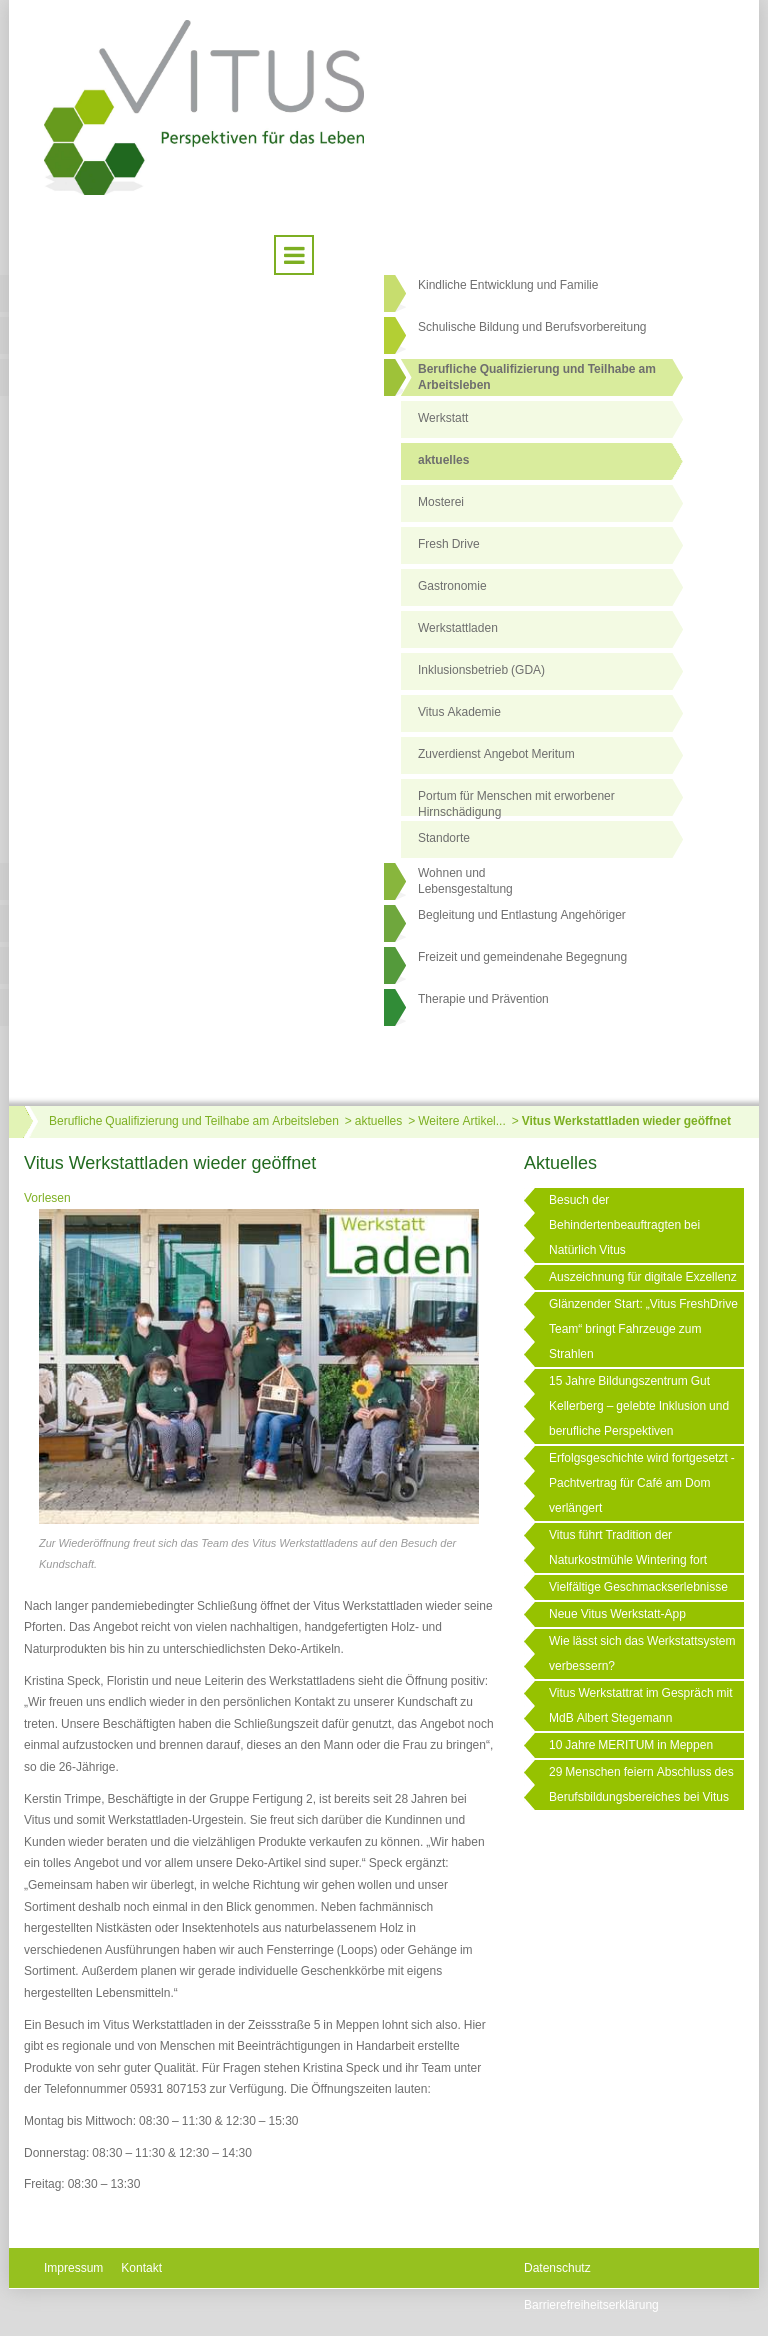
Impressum (73, 2268)
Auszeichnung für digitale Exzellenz (643, 1277)
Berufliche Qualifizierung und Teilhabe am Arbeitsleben (537, 377)
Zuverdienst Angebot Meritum (496, 754)
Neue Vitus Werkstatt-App (617, 1614)
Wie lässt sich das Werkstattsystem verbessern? (642, 1653)
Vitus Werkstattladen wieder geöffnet (626, 1121)
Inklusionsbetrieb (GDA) (481, 670)
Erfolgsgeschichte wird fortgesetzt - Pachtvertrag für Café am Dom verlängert (642, 1483)
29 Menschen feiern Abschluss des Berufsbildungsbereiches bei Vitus (641, 1784)
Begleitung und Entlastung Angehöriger (522, 915)
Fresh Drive (449, 544)
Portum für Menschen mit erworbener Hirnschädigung (516, 803)
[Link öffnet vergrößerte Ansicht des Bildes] (259, 1368)
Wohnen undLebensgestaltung (465, 881)
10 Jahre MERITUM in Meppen (631, 1745)
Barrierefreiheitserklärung (591, 2305)
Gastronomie (452, 586)
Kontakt (141, 2268)
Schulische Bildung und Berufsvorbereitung (532, 327)
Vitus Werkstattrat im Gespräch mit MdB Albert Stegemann (641, 1705)
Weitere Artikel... (461, 1121)
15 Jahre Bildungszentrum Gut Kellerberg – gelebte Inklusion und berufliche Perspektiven (639, 1406)
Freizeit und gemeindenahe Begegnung (522, 957)
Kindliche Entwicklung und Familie (508, 285)
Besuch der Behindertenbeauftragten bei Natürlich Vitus (624, 1225)
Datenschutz (557, 2268)
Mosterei (441, 502)
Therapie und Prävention (483, 999)
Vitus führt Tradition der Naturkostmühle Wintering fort (628, 1547)
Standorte (444, 838)
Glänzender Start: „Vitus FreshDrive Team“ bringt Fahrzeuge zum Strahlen (643, 1329)
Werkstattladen (458, 628)
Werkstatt (443, 418)
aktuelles (443, 460)
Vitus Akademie (459, 712)
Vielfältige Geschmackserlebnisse (638, 1587)
